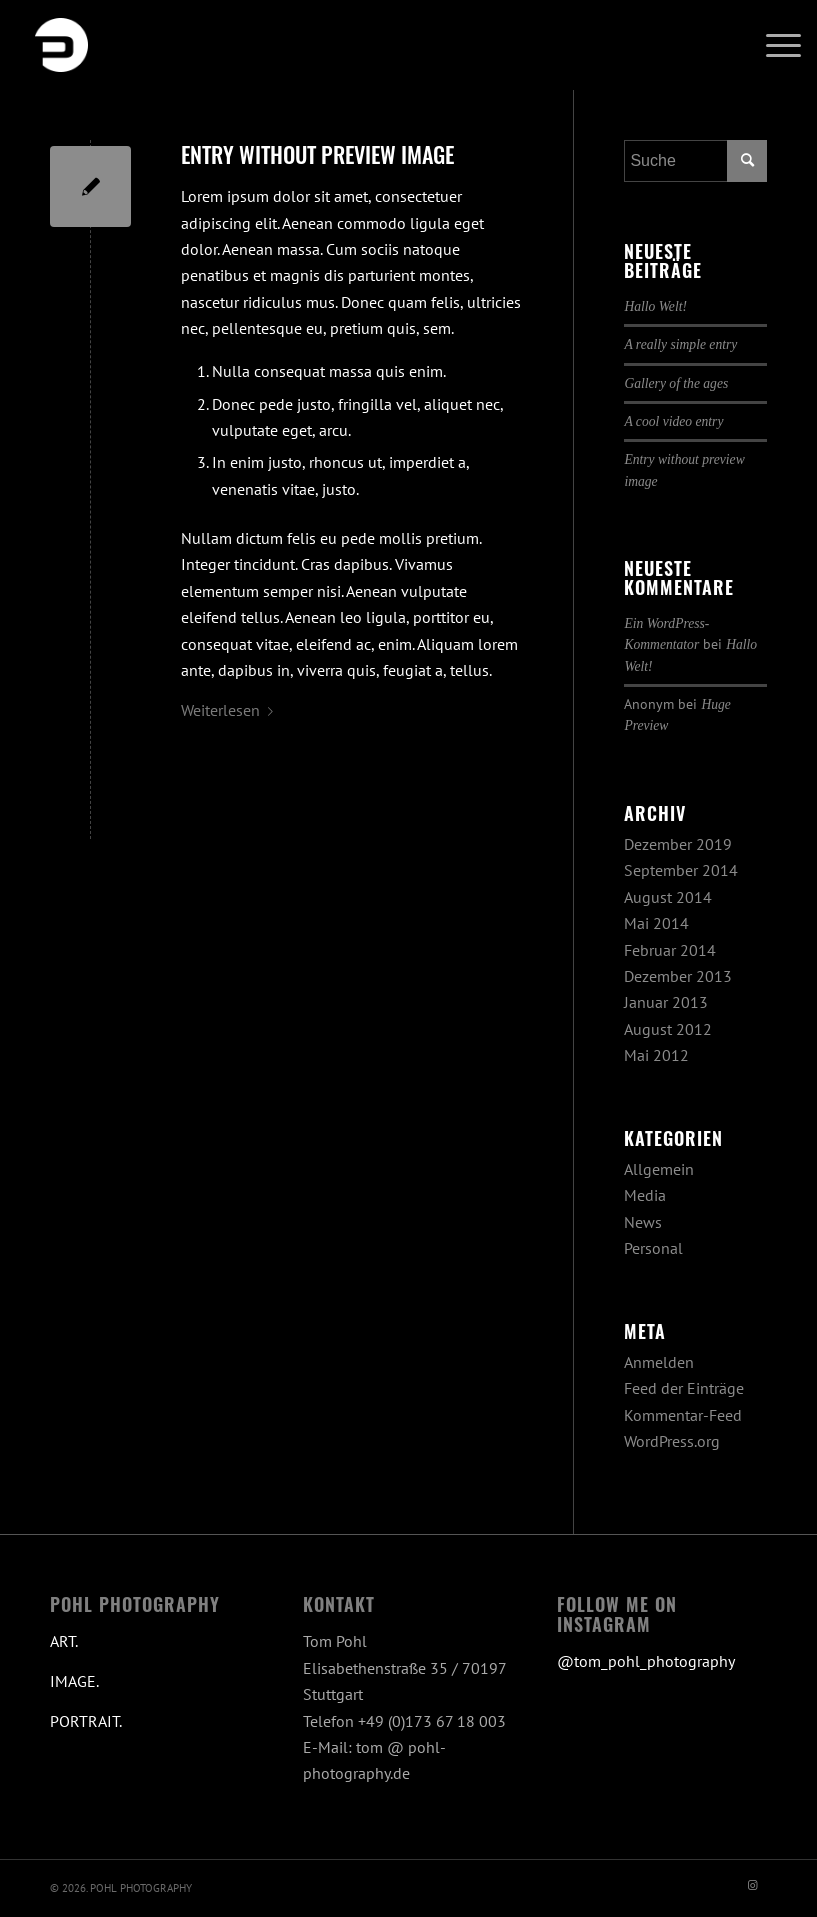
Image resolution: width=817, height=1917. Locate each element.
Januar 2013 (666, 1002)
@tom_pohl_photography (646, 1661)
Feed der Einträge (684, 1388)
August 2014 (668, 897)
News (643, 1222)
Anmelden (659, 1362)
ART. (64, 1641)
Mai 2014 (656, 923)
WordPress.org (672, 1441)
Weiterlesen (231, 710)
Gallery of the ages (676, 383)
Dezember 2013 (678, 976)
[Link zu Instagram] (752, 1885)
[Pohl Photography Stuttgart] (61, 45)
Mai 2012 (656, 1055)
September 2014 (681, 870)
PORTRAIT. (86, 1721)
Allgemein (659, 1169)
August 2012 (668, 1029)
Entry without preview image (317, 154)
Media (645, 1195)
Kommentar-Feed (683, 1415)
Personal (653, 1248)
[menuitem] (773, 45)
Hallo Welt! (655, 306)
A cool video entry (673, 421)
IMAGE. (74, 1681)
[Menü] (773, 45)
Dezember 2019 (678, 844)
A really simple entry (680, 344)
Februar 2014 (670, 950)
